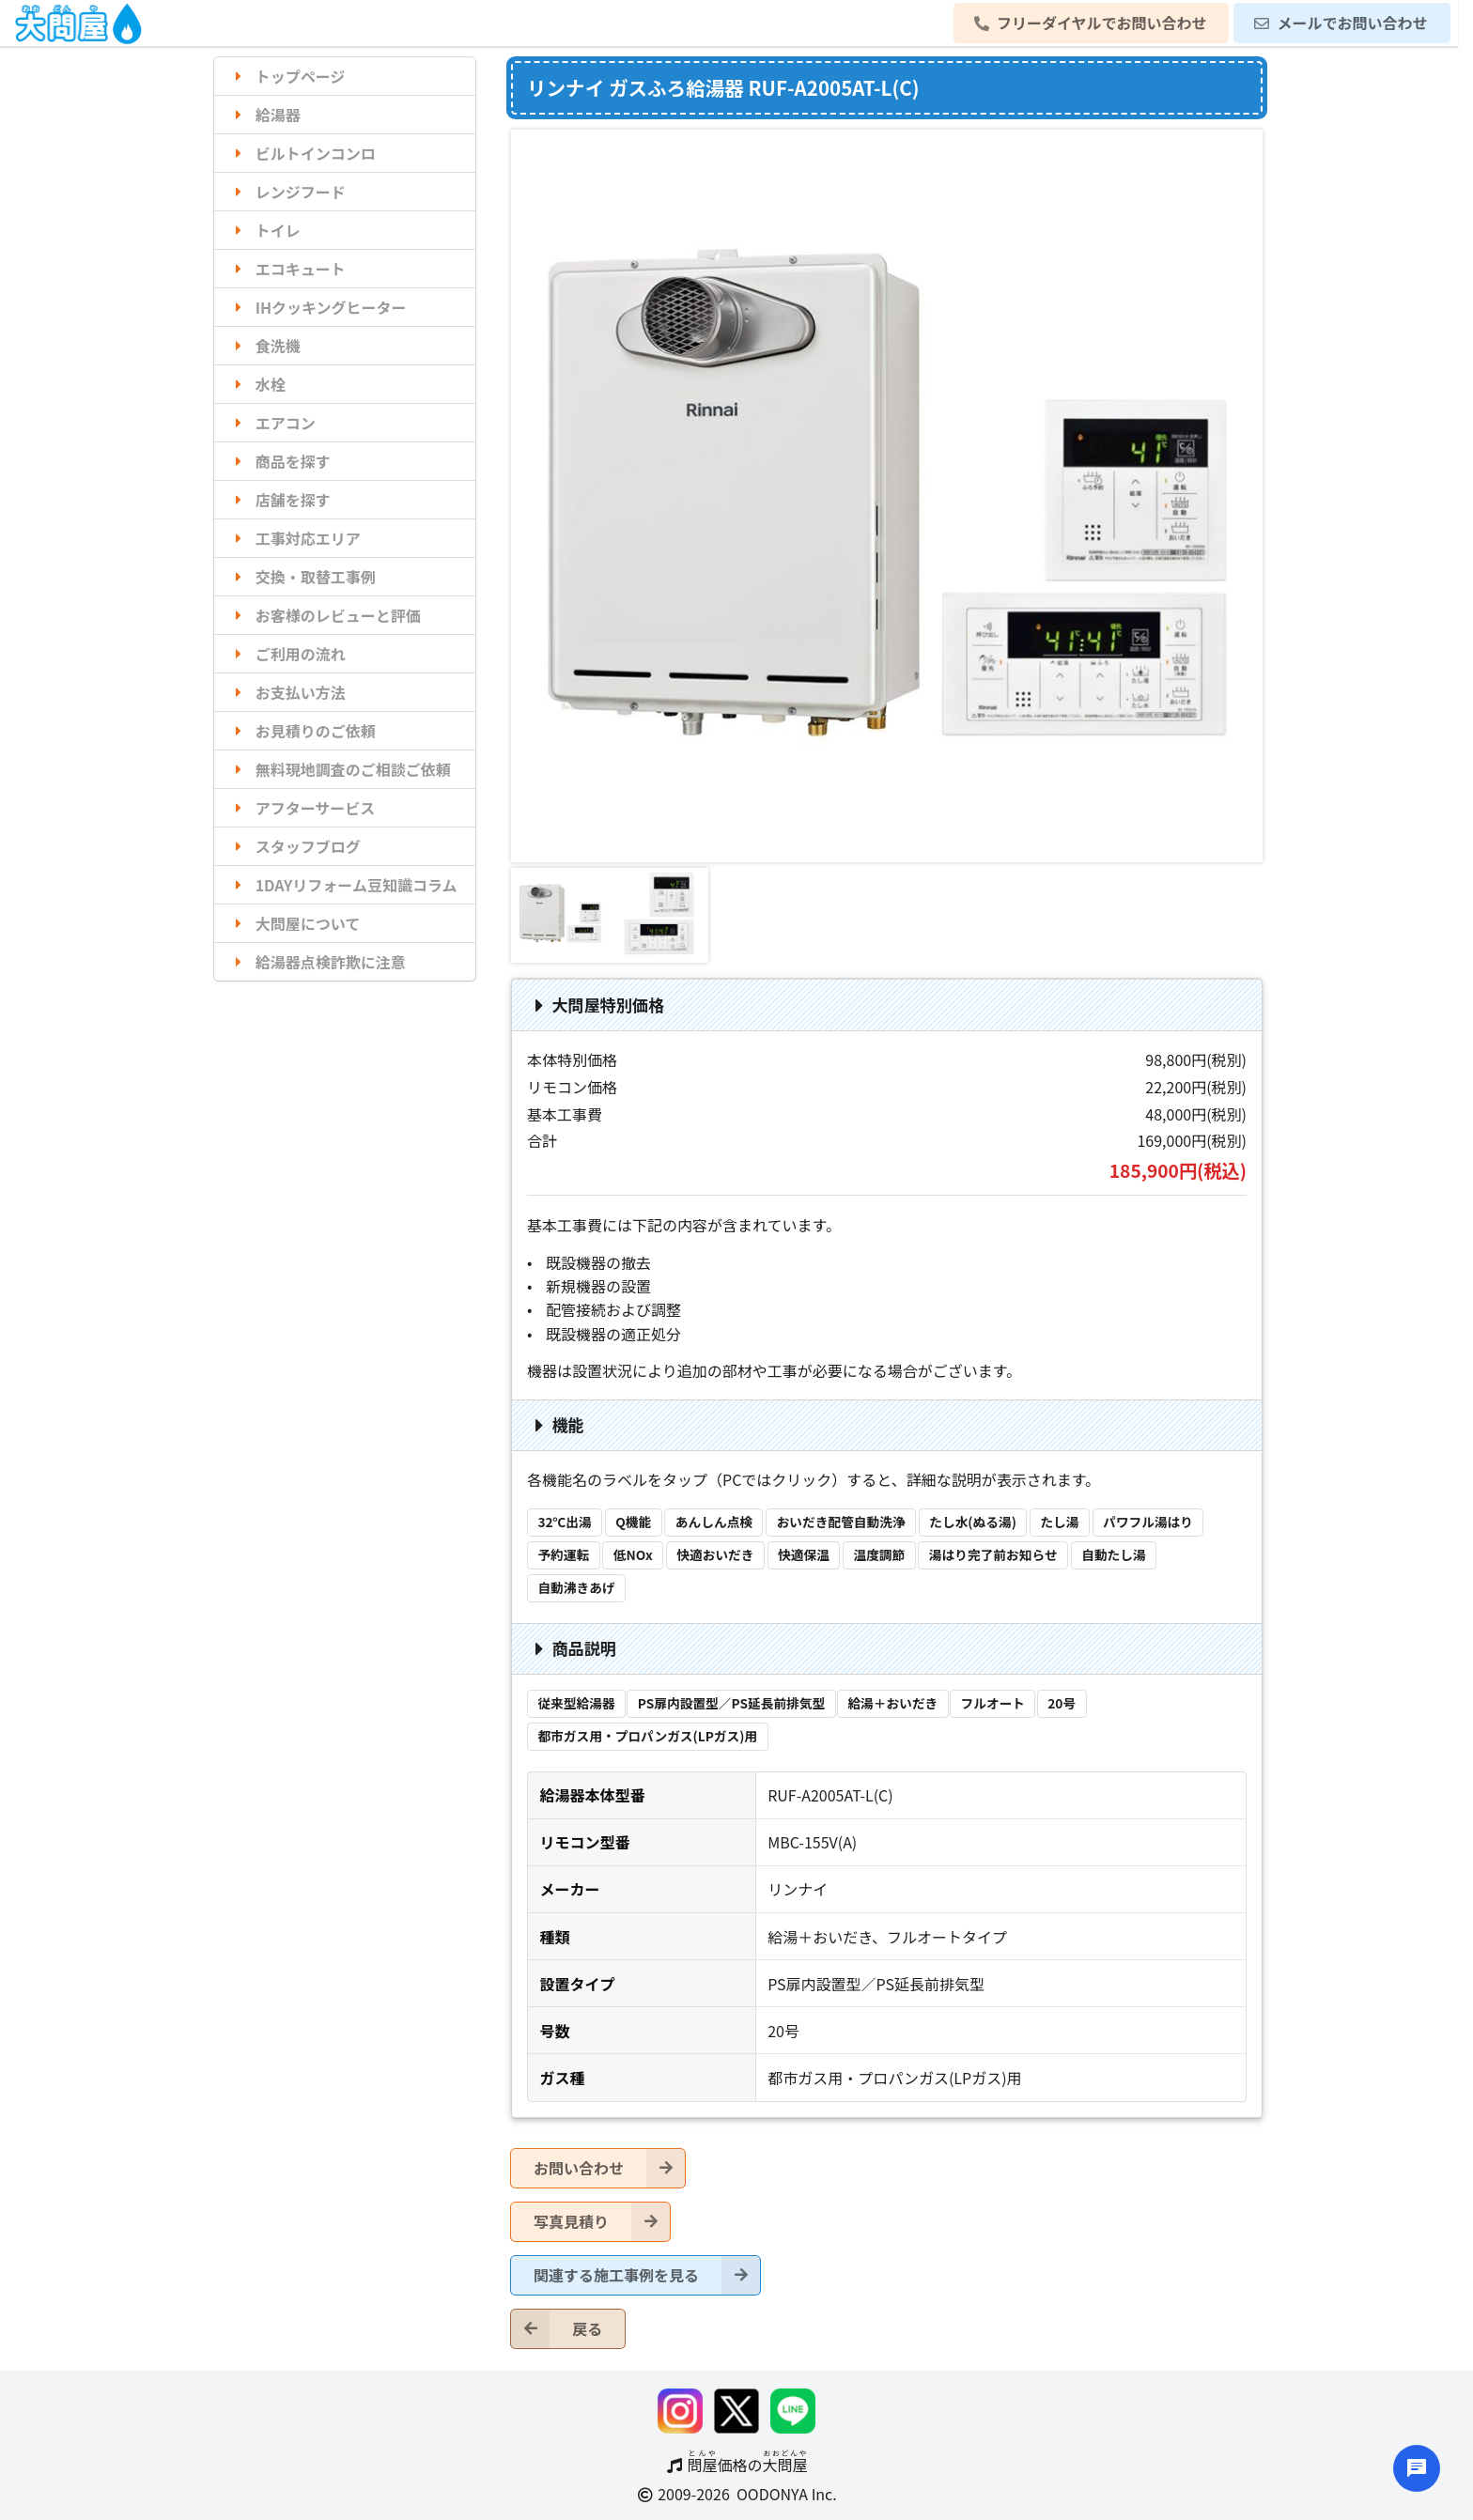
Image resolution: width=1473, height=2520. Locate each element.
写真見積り (602, 2222)
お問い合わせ (609, 2168)
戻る (556, 2329)
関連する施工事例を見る (647, 2275)
